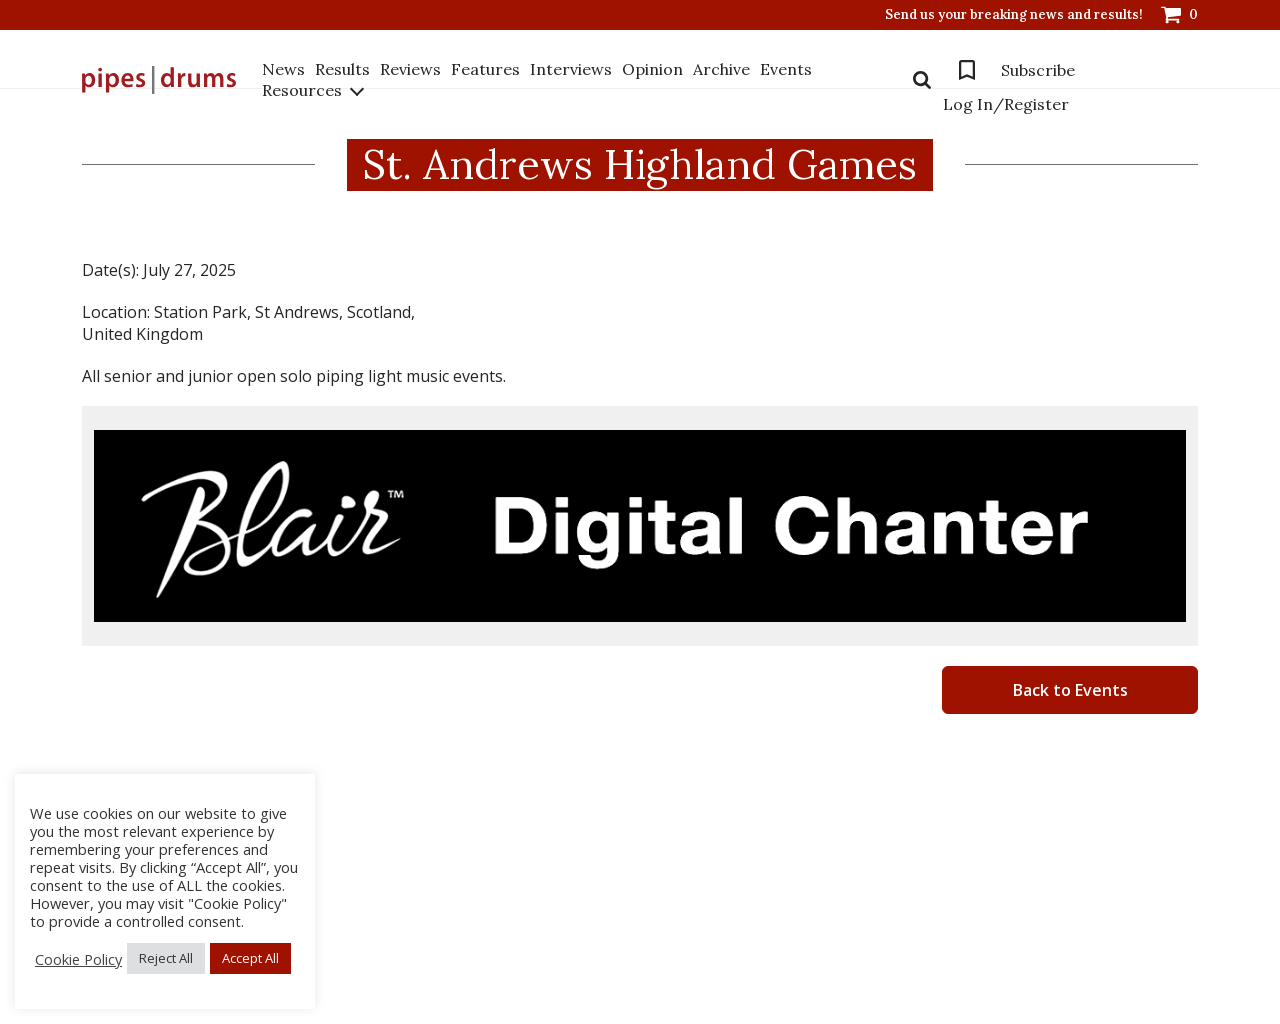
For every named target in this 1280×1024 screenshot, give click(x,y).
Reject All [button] (166, 958)
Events (786, 69)
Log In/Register (1006, 104)
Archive (721, 69)
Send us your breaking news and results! (1014, 15)
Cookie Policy (78, 959)
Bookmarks (967, 70)
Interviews (571, 69)
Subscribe (1038, 70)
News (283, 69)
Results (342, 69)
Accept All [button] (250, 958)
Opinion (652, 69)
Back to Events (1070, 690)
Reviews (410, 69)
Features (485, 69)
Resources (302, 90)
